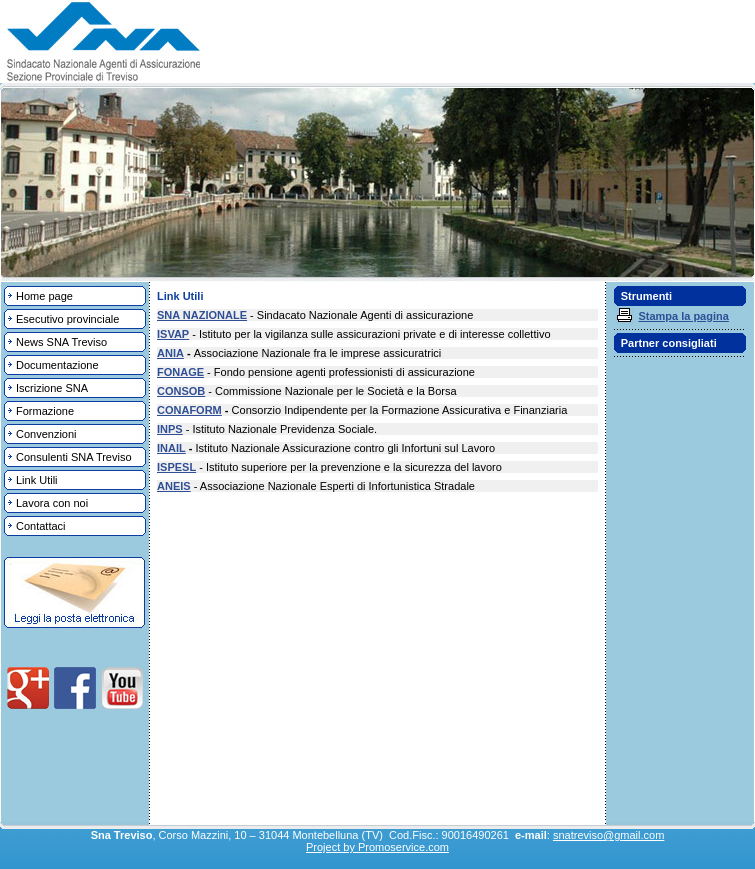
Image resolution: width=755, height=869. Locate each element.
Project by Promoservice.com (377, 847)
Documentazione (57, 365)
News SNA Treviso (61, 342)
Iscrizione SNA (52, 388)
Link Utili (37, 480)
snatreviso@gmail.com (608, 835)
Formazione (45, 411)
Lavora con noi (52, 503)
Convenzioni (46, 434)
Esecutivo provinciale (67, 319)
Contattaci (41, 526)
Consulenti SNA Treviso (74, 457)
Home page (44, 296)
